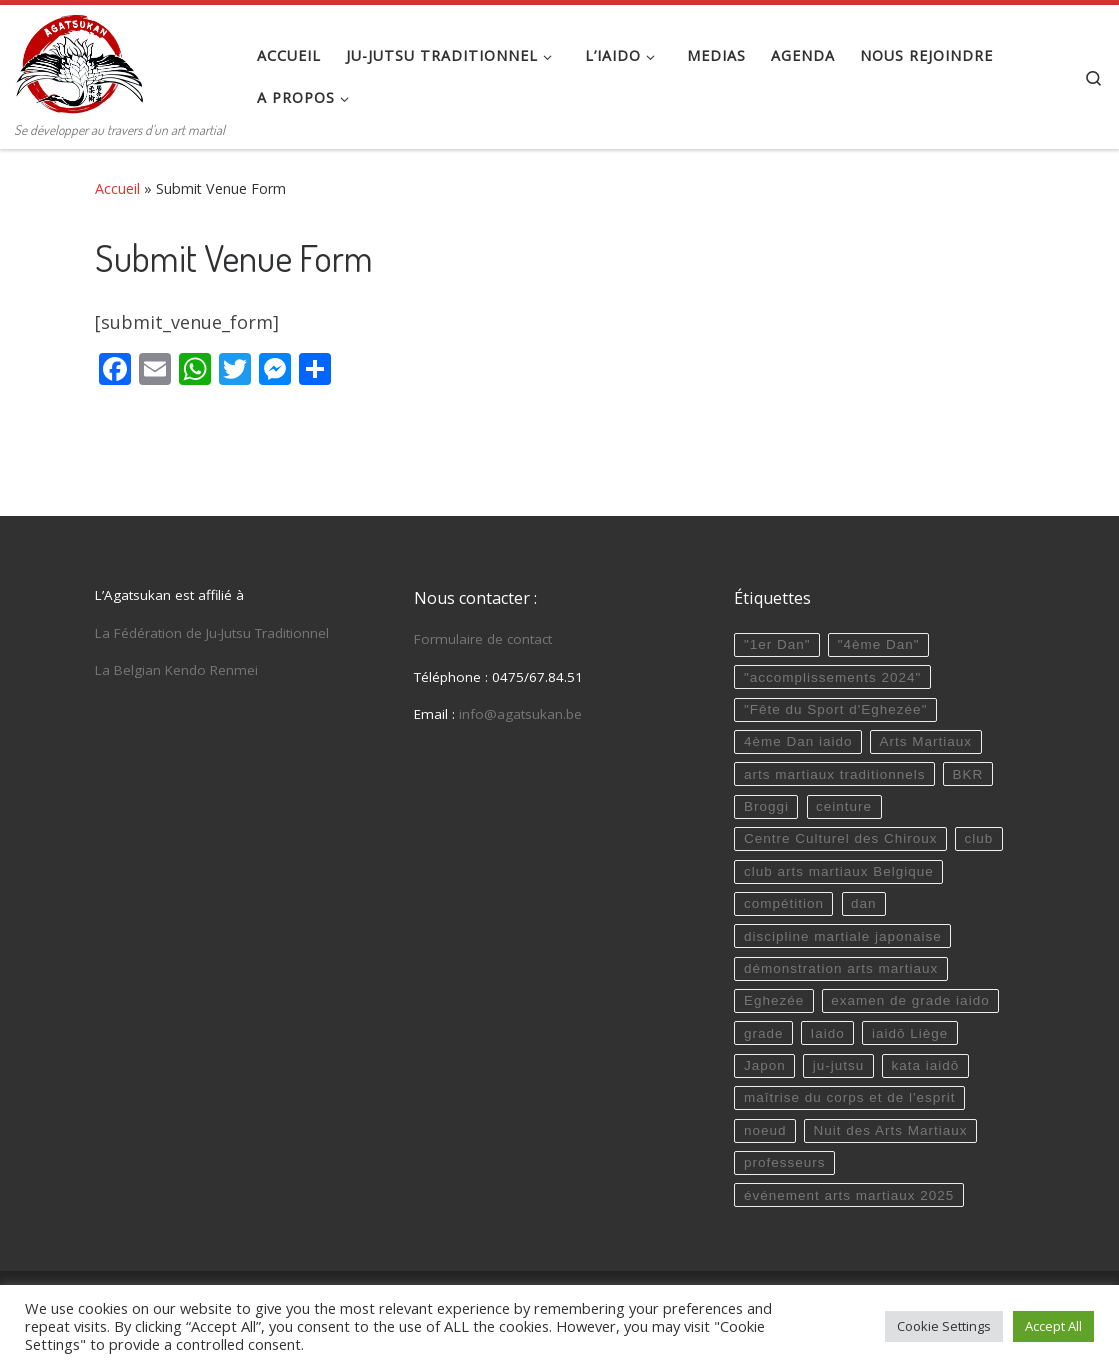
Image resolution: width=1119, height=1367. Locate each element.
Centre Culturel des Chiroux (841, 838)
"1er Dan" (777, 644)
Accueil (117, 188)
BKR (968, 774)
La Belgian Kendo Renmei (176, 670)
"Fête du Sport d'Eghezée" (836, 709)
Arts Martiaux (926, 741)
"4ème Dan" (879, 644)
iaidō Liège (910, 1033)
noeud (765, 1130)
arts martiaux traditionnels (835, 774)
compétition (784, 903)
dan (864, 903)
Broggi (766, 806)
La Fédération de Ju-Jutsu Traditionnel (212, 633)
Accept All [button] (1053, 1326)
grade (764, 1033)
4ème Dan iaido (798, 741)
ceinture (844, 806)
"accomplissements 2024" (832, 677)
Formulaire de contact (483, 639)
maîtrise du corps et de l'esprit (850, 1097)
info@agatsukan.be (520, 714)
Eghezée (774, 1000)
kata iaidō (925, 1065)
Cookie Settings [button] (944, 1326)
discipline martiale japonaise (843, 936)
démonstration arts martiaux (841, 968)
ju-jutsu (839, 1065)
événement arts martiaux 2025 (849, 1195)
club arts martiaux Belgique (839, 871)
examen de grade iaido (910, 1000)
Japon (765, 1065)
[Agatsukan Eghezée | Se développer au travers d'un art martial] (79, 60)
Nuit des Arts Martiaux (891, 1130)
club (979, 838)
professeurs (785, 1162)
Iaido (828, 1033)
